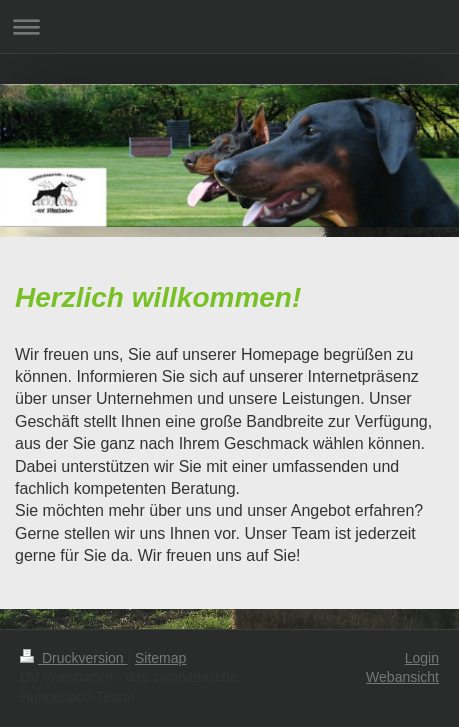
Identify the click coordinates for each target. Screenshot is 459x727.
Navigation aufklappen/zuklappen (229, 26)
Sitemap (160, 658)
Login (422, 658)
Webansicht (402, 677)
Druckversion (73, 658)
